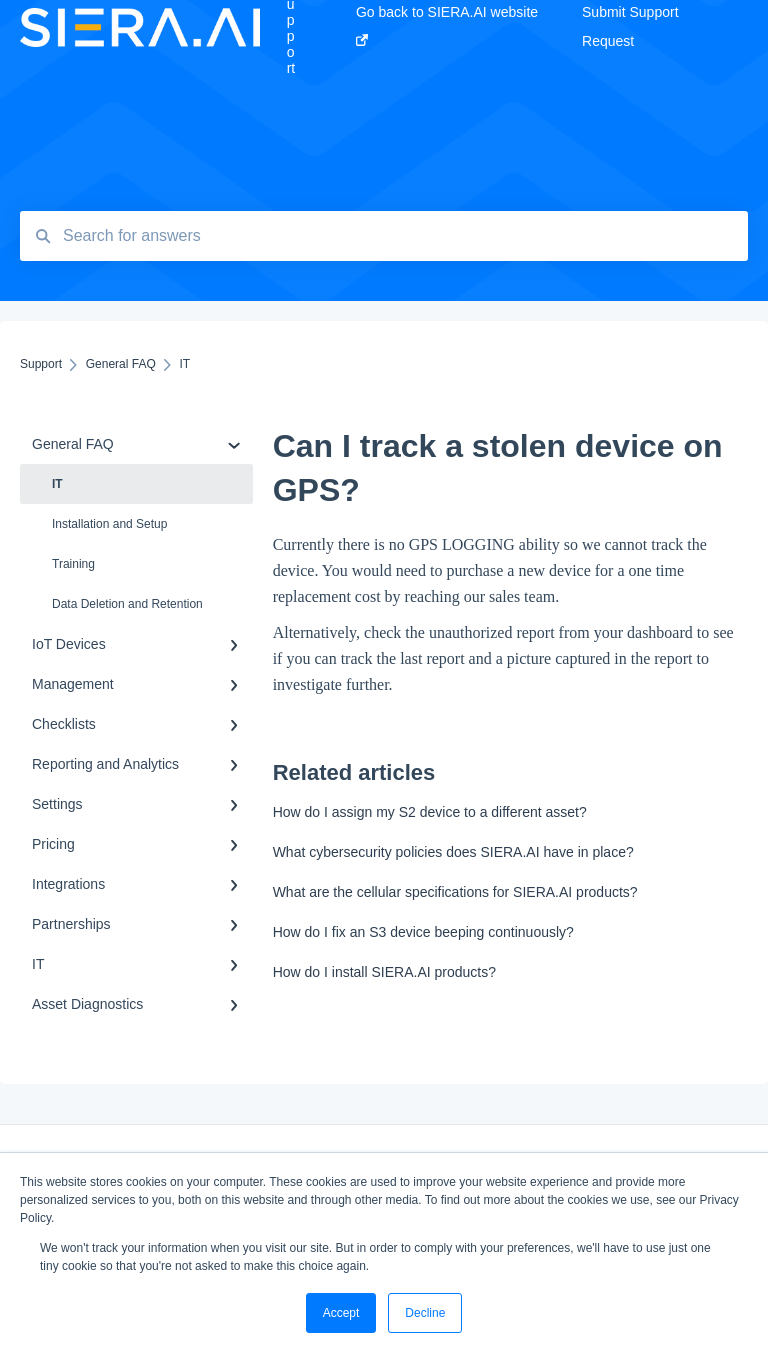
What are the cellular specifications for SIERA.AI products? (455, 892)
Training (73, 564)
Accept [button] (341, 1313)
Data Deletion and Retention (127, 604)
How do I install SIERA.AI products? (384, 972)
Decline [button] (425, 1313)
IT (57, 484)
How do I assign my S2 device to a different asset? (430, 812)
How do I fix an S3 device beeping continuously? (423, 932)
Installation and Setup (109, 524)
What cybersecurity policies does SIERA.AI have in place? (453, 852)
